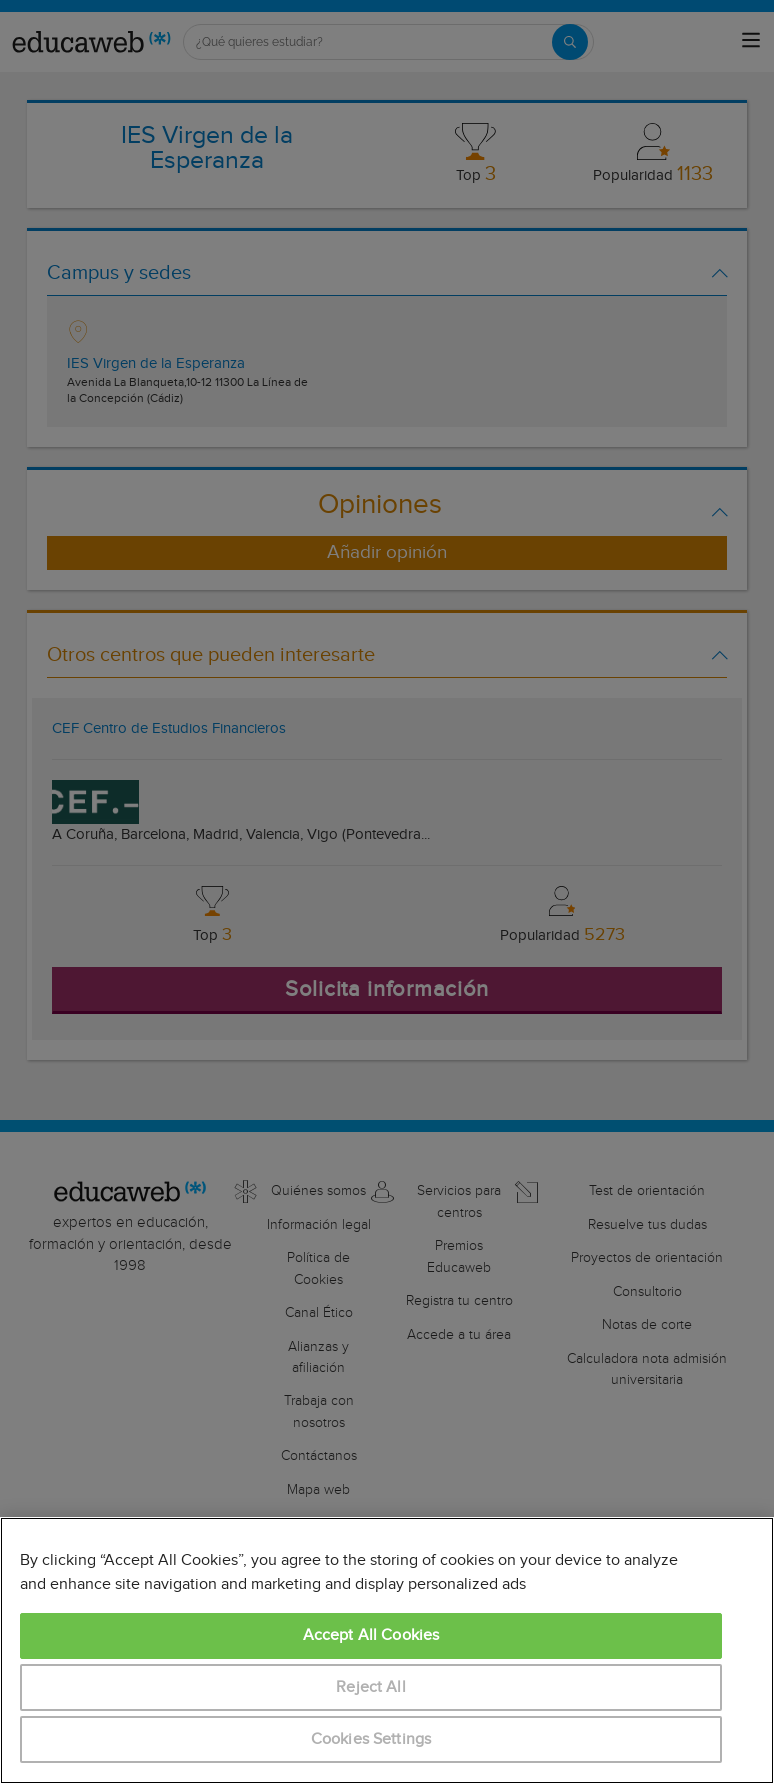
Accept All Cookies (371, 1635)
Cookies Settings (371, 1739)
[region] (387, 1650)
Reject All (371, 1687)
